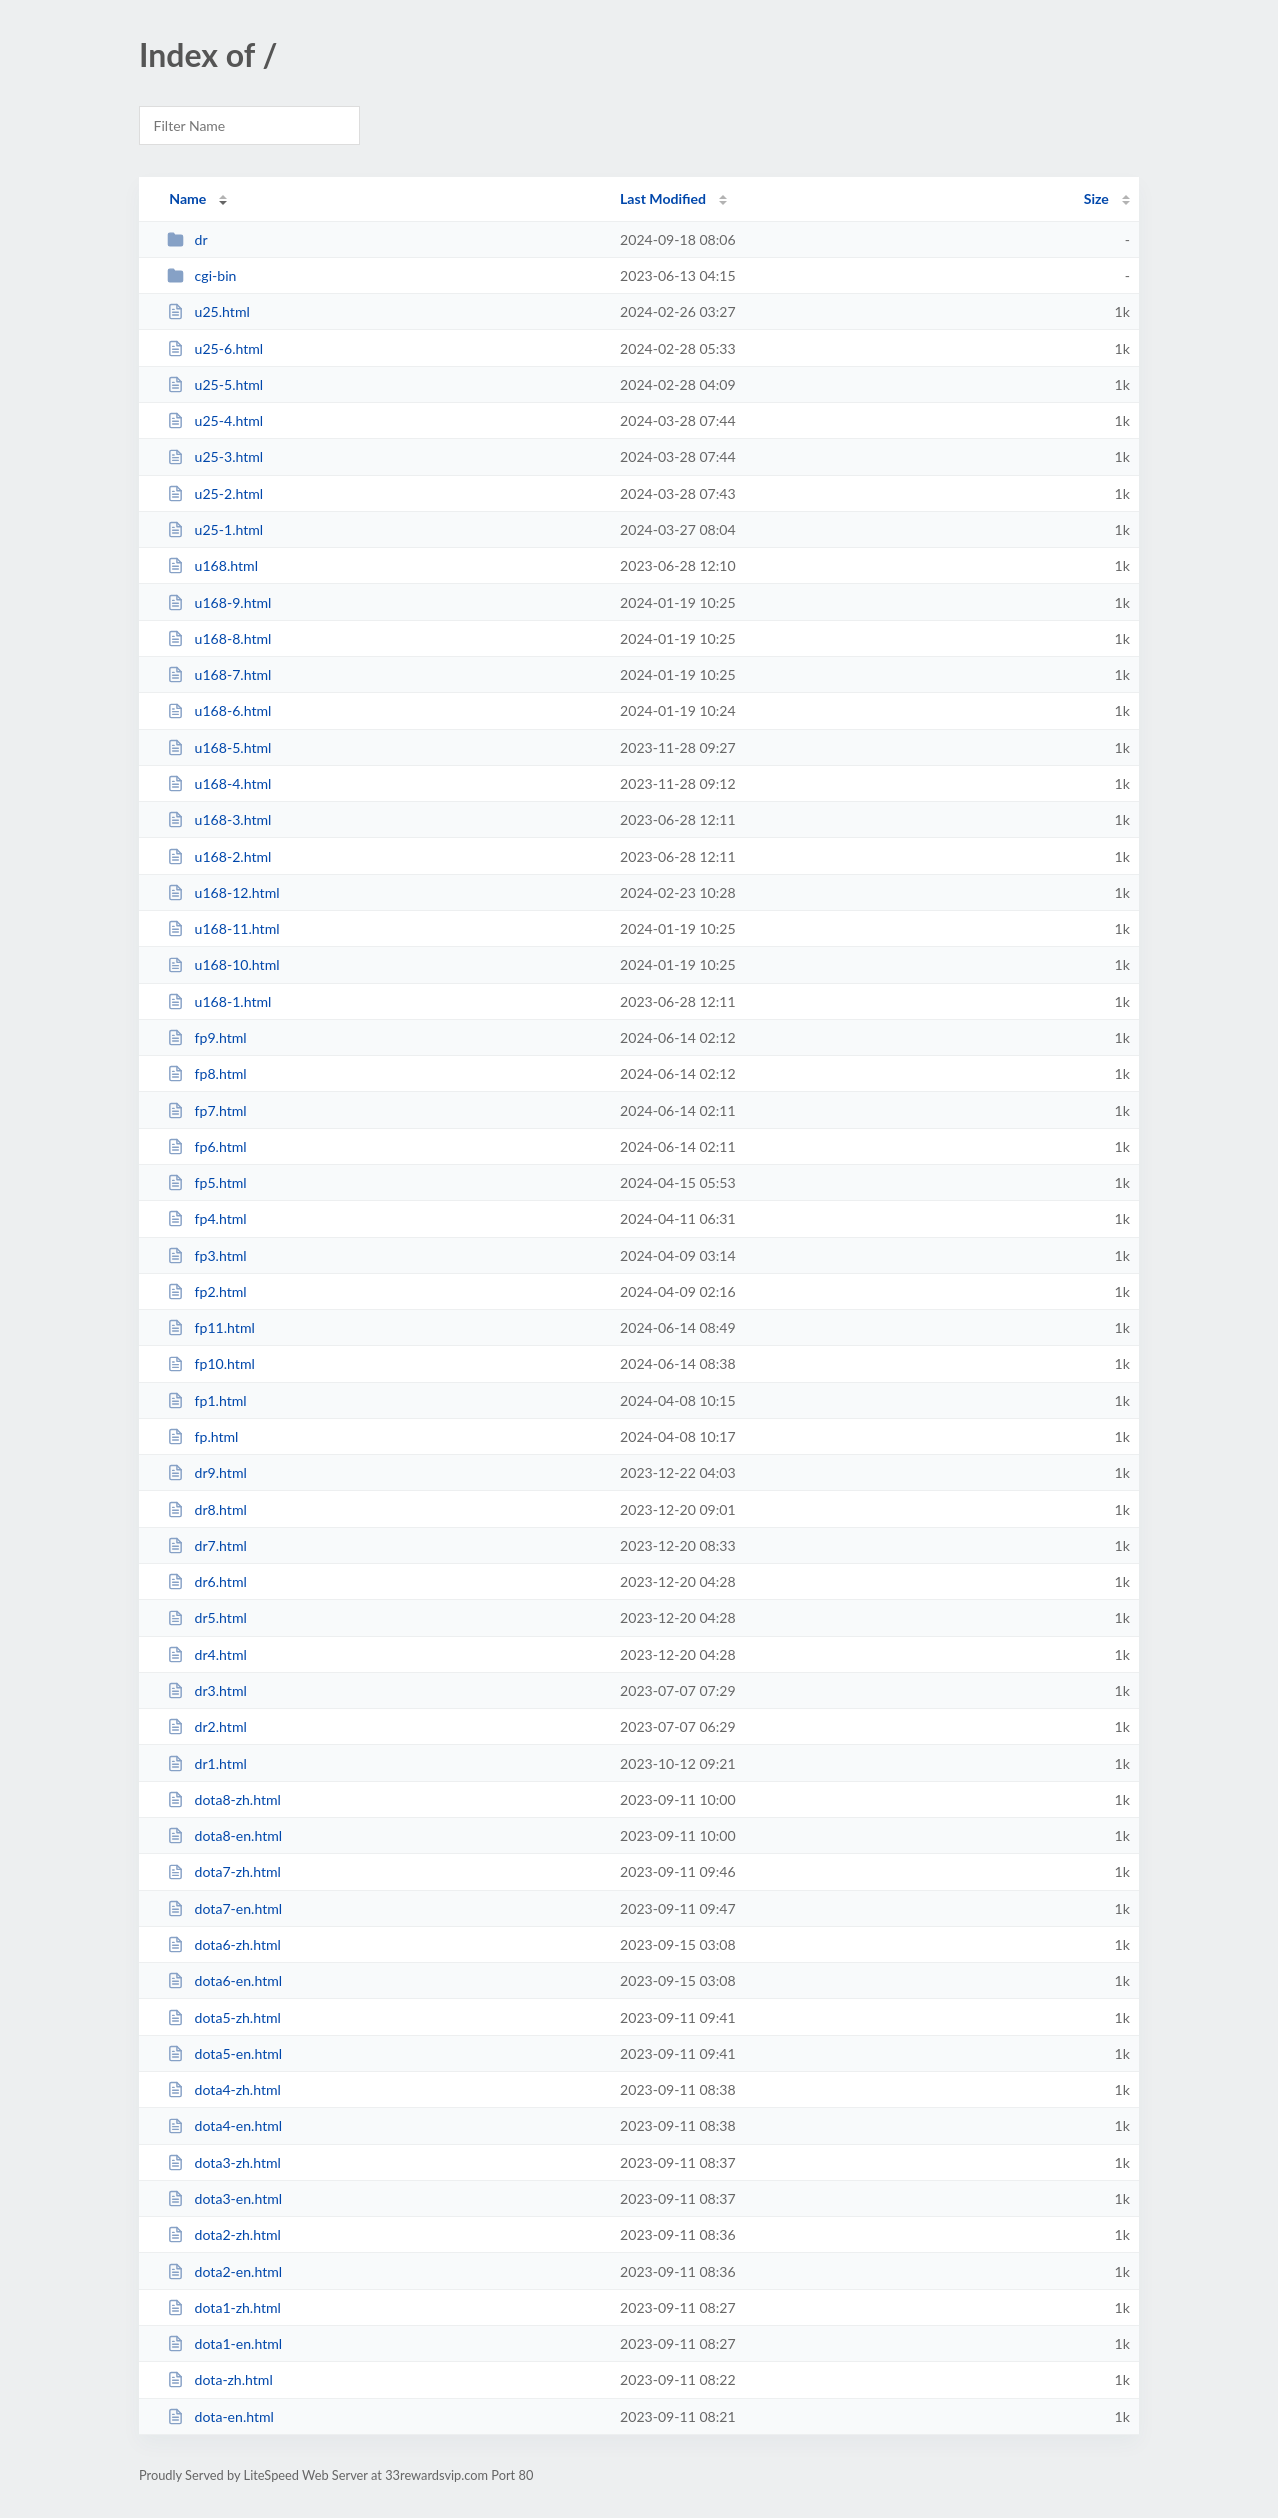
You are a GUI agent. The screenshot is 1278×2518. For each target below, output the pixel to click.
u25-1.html (215, 529)
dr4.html (207, 1654)
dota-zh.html (220, 2379)
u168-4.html (219, 783)
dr (187, 239)
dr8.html (207, 1509)
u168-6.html (219, 710)
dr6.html (207, 1581)
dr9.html (207, 1472)
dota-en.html (220, 2416)
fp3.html (206, 1255)
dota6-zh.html (224, 1944)
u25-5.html (215, 384)
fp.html (202, 1436)
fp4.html (206, 1218)
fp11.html (211, 1327)
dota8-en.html (224, 1835)
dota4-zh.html (224, 2089)
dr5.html (207, 1617)
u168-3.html (219, 819)
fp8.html (206, 1073)
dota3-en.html (224, 2198)
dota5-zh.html (224, 2017)
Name (187, 198)
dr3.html (207, 1690)
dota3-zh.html (224, 2162)
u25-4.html (215, 420)
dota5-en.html (224, 2053)
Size (1096, 198)
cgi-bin (201, 275)
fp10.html (211, 1363)
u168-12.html (223, 892)
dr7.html (207, 1545)
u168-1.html (219, 1001)
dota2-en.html (224, 2271)
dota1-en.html (224, 2343)
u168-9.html (219, 602)
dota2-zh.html (224, 2234)
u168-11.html (223, 928)
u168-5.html (219, 747)
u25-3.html (215, 456)
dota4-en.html (224, 2125)
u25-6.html (215, 348)
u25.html (208, 311)
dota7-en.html (224, 1908)
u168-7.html (219, 674)
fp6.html (206, 1146)
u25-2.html (215, 493)
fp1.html (206, 1400)
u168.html (212, 565)
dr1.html (207, 1763)
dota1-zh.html (224, 2307)
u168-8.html (219, 638)
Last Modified (663, 198)
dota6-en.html (224, 1980)
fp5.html (206, 1182)
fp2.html (206, 1291)
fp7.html (206, 1110)
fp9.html (206, 1037)
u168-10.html (223, 964)
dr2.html (207, 1726)
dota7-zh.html (224, 1871)
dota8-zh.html (224, 1799)
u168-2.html (219, 856)
